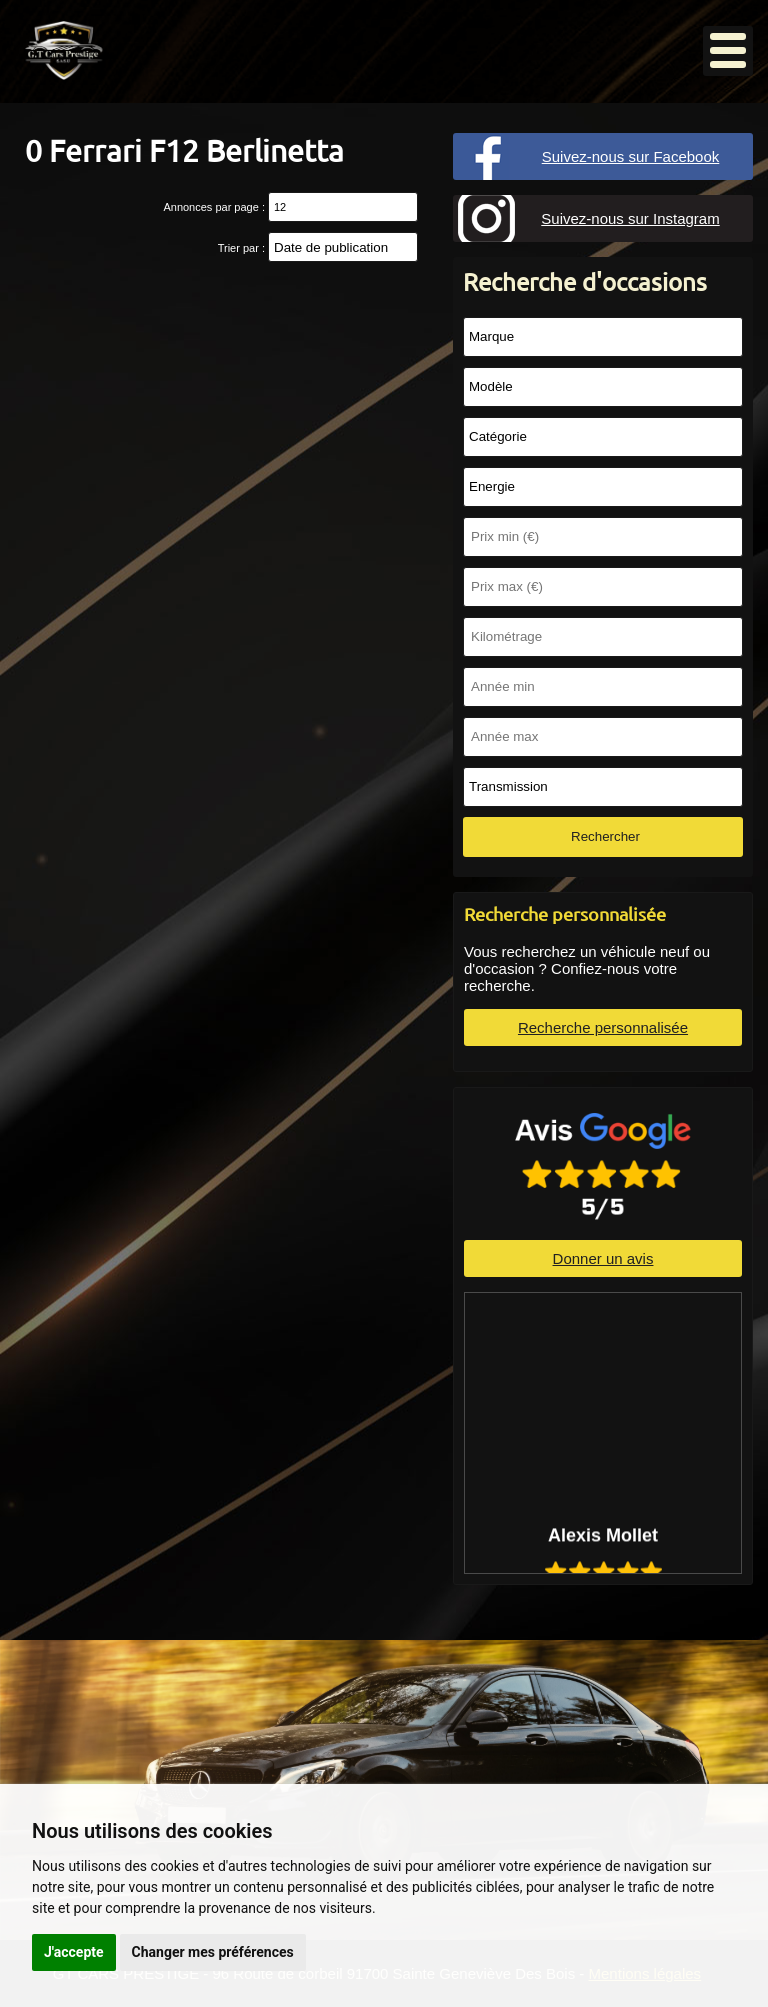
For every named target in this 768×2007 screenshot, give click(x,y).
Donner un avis (603, 1258)
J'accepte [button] (74, 1952)
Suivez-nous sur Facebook (631, 156)
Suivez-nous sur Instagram (630, 218)
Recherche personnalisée (603, 1027)
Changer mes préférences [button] (213, 1952)
